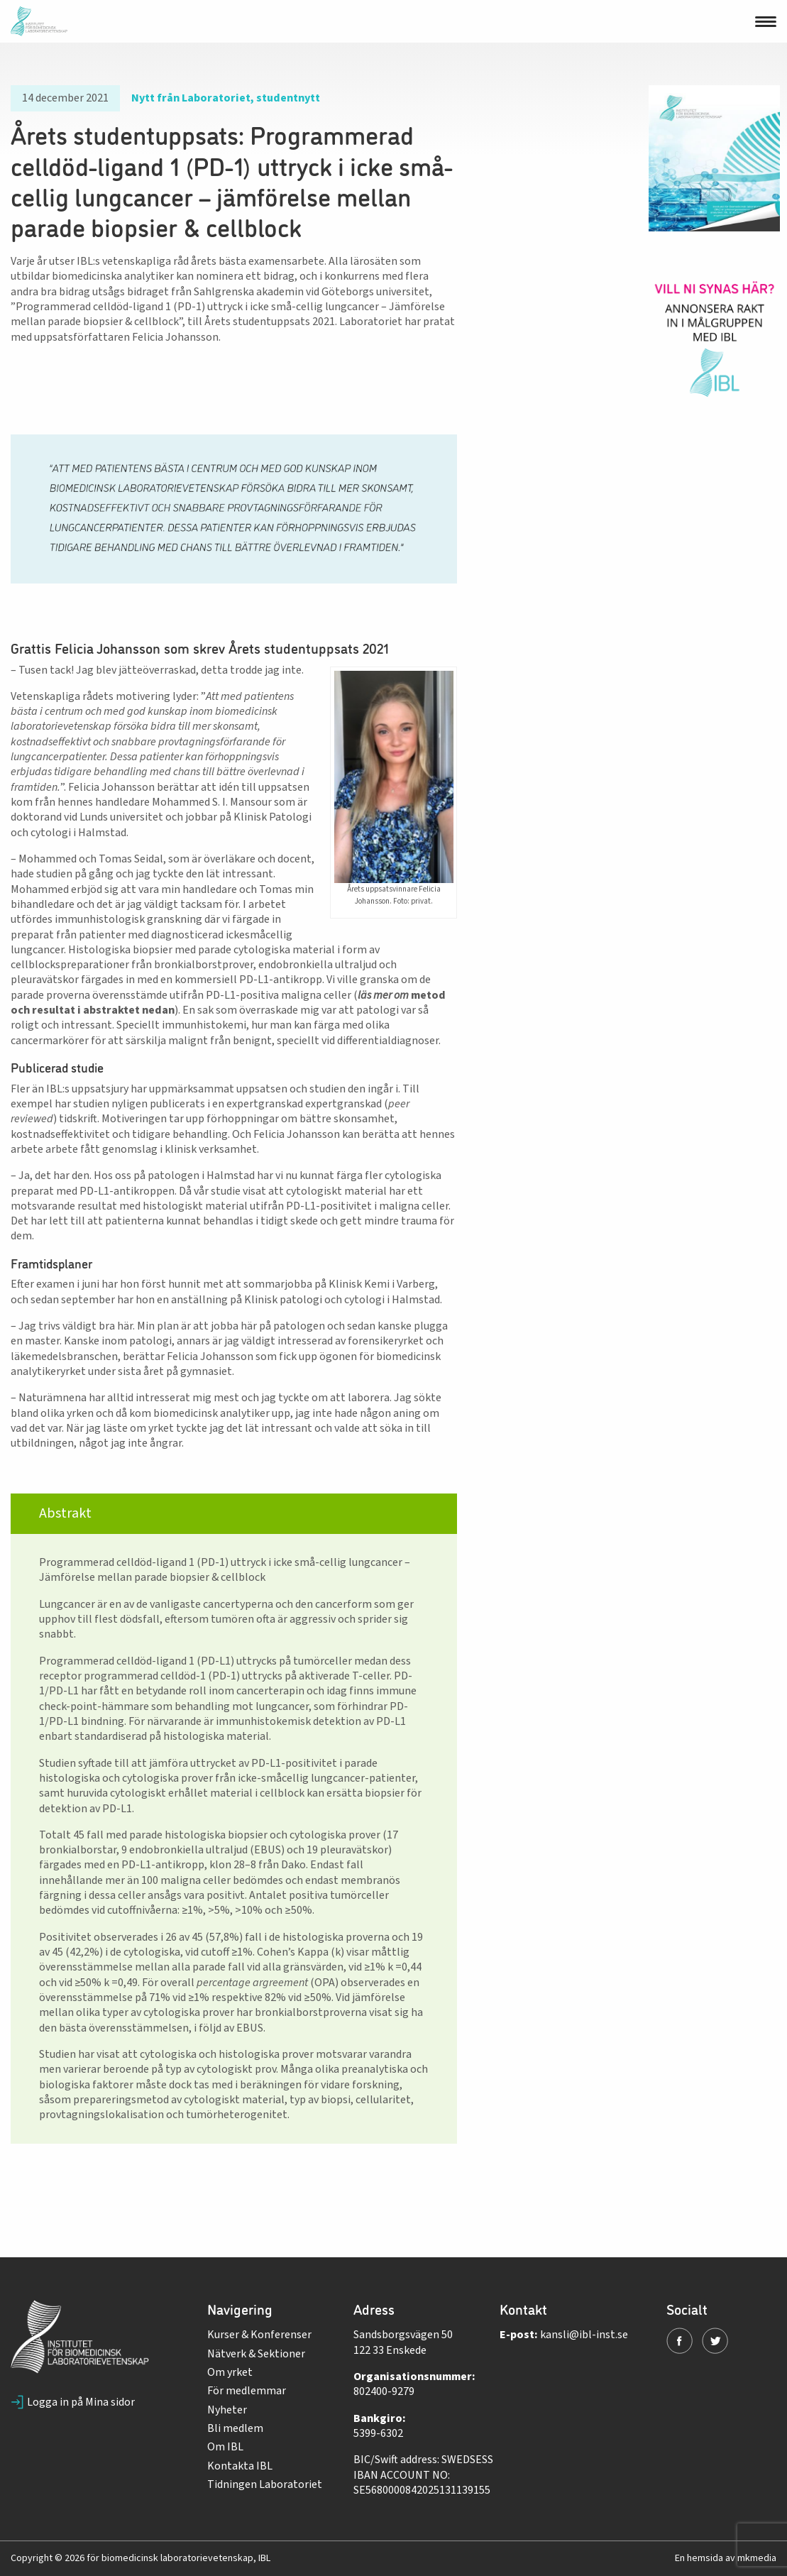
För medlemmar (246, 2391)
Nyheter (227, 2410)
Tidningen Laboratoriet (264, 2484)
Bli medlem (235, 2428)
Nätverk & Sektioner (256, 2354)
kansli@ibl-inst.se (584, 2334)
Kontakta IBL (240, 2466)
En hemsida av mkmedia (725, 2558)
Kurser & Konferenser (259, 2334)
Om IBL (225, 2447)
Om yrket (230, 2372)
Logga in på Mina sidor (73, 2402)
